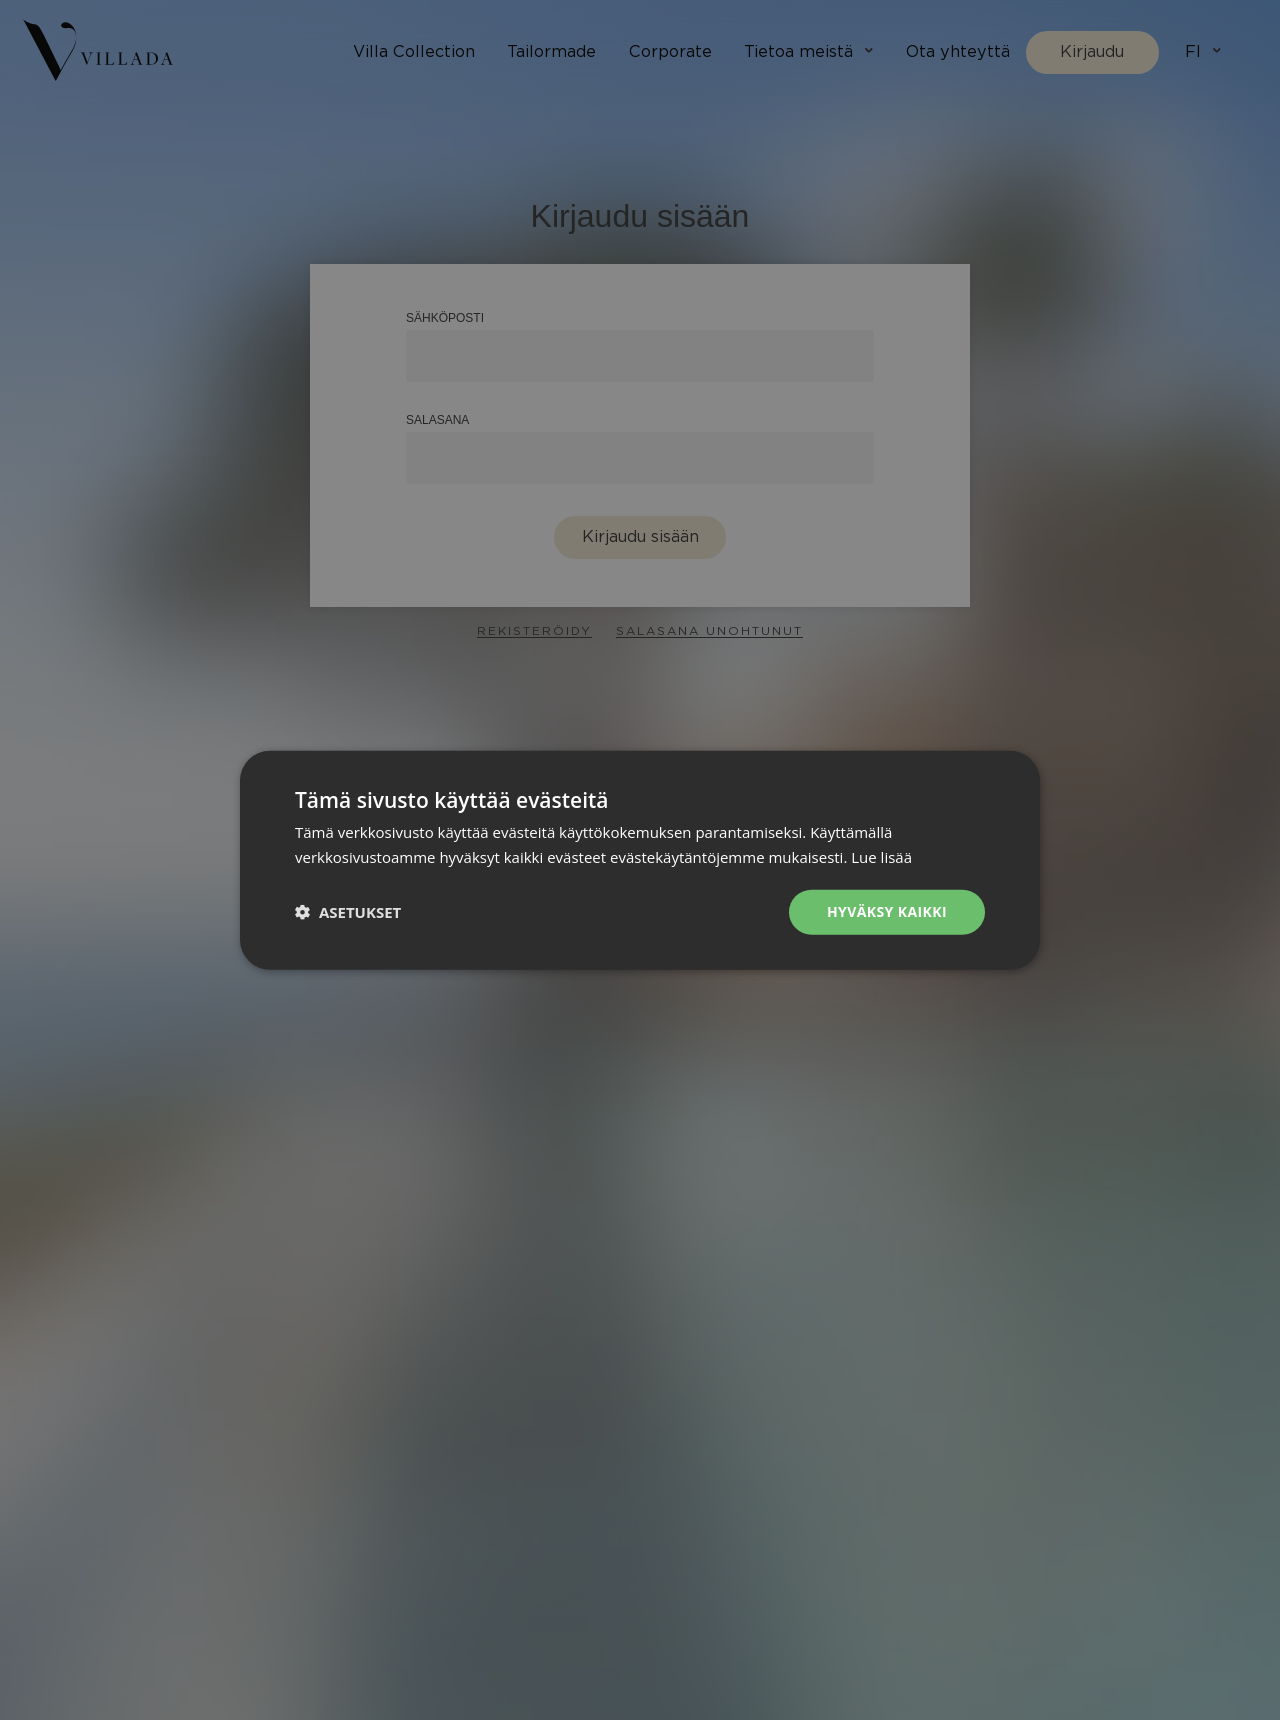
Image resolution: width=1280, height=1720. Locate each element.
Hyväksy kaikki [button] (887, 911)
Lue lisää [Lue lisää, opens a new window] (881, 857)
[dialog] (640, 860)
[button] (348, 912)
